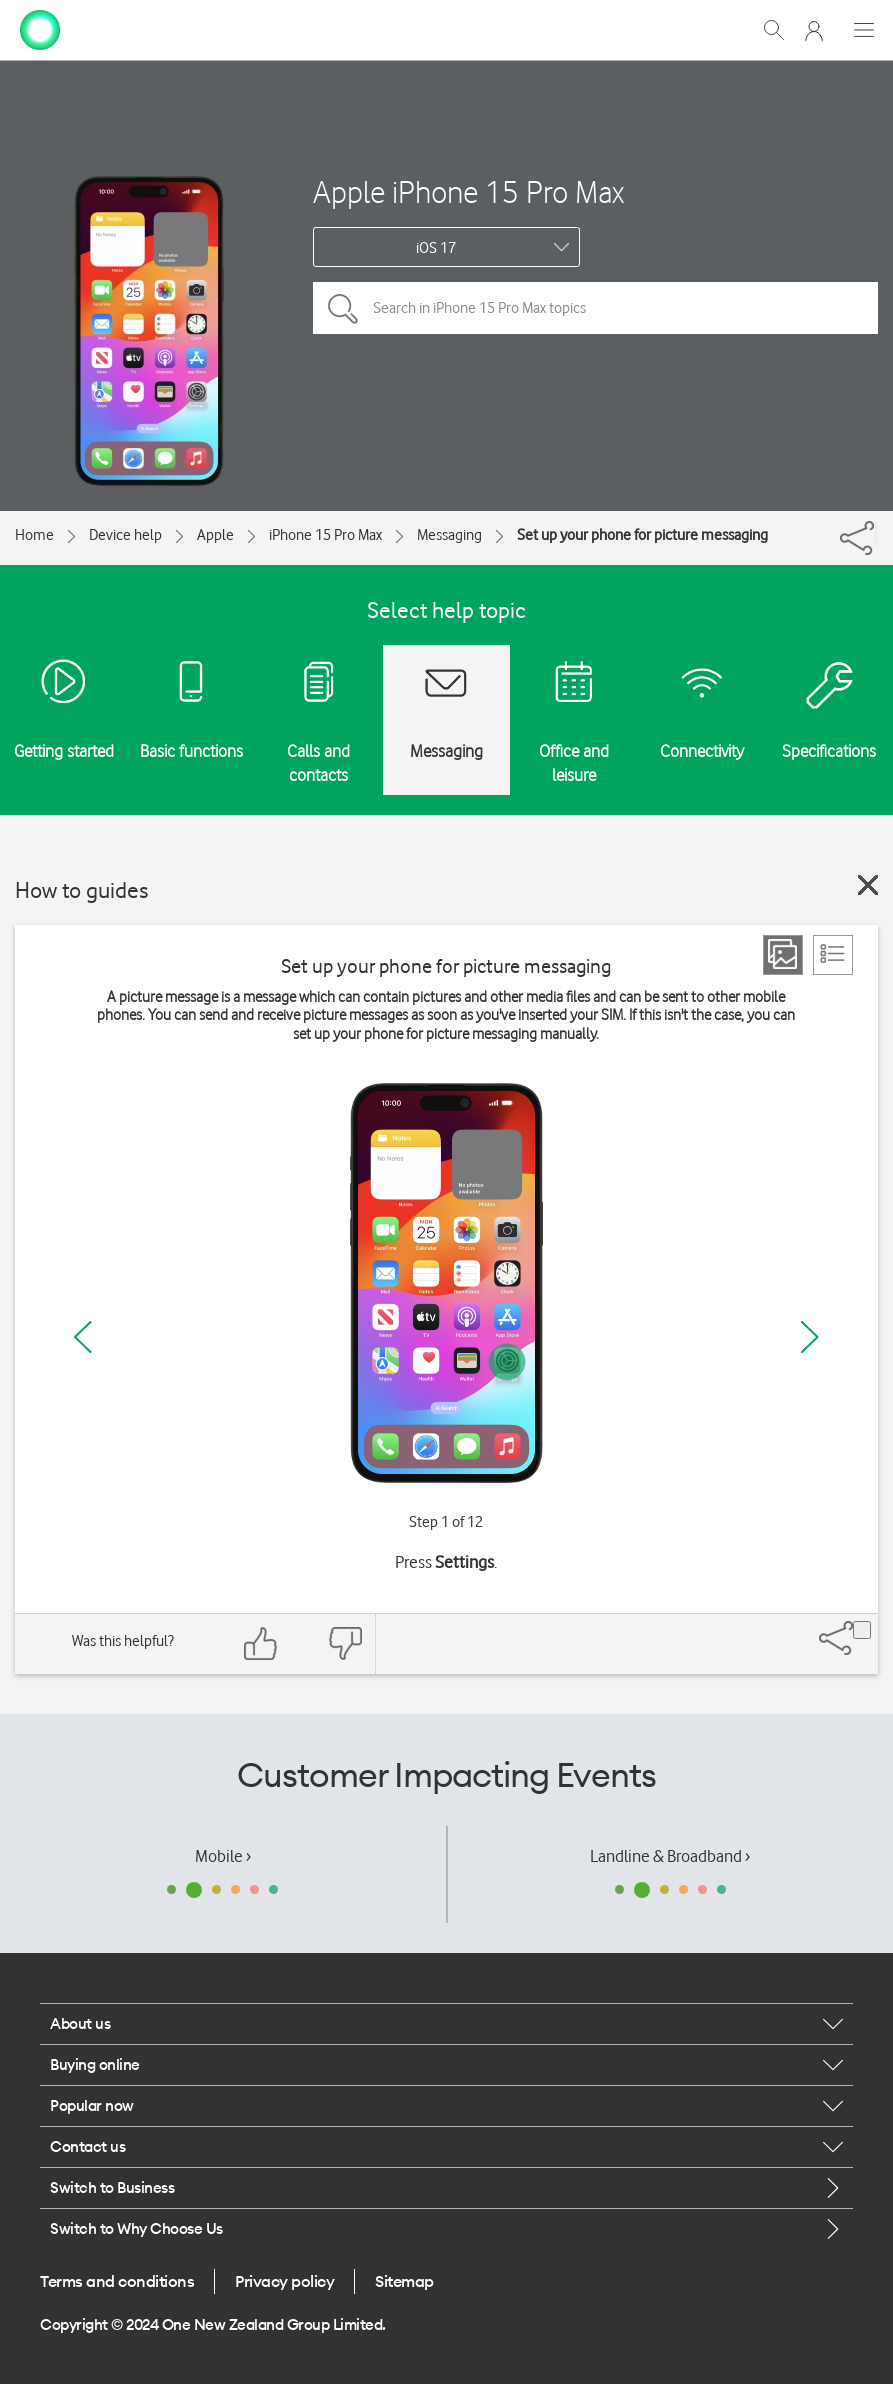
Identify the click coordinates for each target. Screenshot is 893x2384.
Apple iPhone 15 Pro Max (468, 191)
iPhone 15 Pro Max (325, 535)
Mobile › (223, 1856)
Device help (125, 535)
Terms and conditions (117, 2281)
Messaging (449, 535)
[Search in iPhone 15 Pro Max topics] (595, 308)
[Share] (876, 533)
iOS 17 (436, 248)
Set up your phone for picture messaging (642, 535)
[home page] (40, 28)
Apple (215, 535)
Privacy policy (284, 2281)
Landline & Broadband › (670, 1856)
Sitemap (404, 2281)
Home (34, 535)
